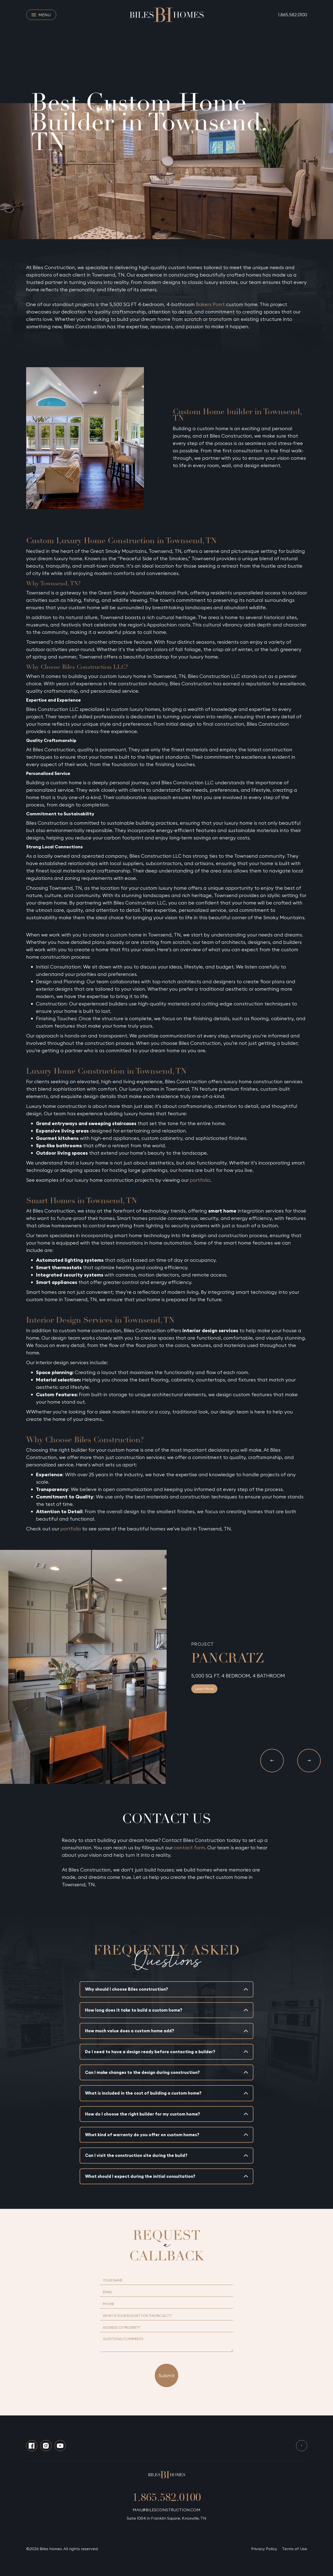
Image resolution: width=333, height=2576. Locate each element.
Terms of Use (294, 2548)
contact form (189, 1847)
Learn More (204, 1689)
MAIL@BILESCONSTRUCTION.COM (166, 2509)
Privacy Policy (264, 2548)
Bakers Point (210, 304)
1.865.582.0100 (292, 14)
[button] (272, 1760)
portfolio (200, 1180)
